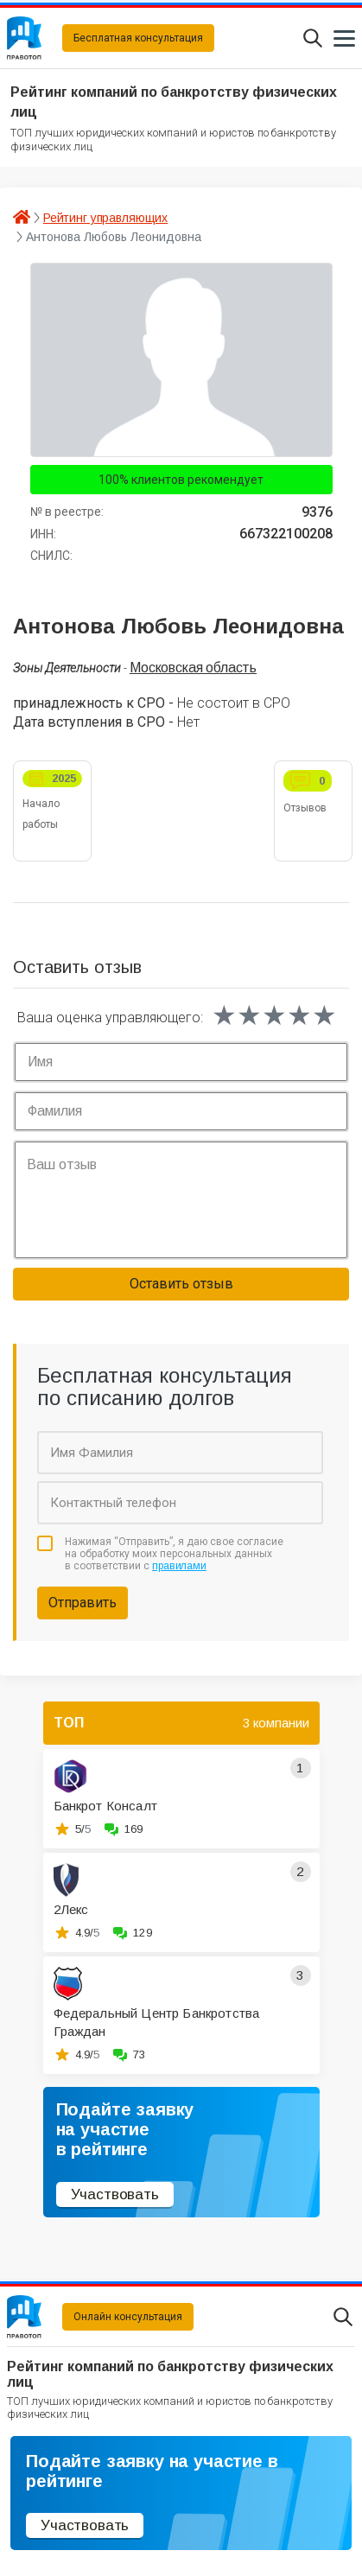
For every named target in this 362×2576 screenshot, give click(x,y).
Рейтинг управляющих (105, 218)
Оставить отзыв (181, 1283)
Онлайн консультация (127, 2317)
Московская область (193, 667)
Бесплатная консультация (138, 38)
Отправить (82, 1602)
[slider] (274, 1015)
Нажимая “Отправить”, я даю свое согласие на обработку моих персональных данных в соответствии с (174, 1554)
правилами (179, 1566)
